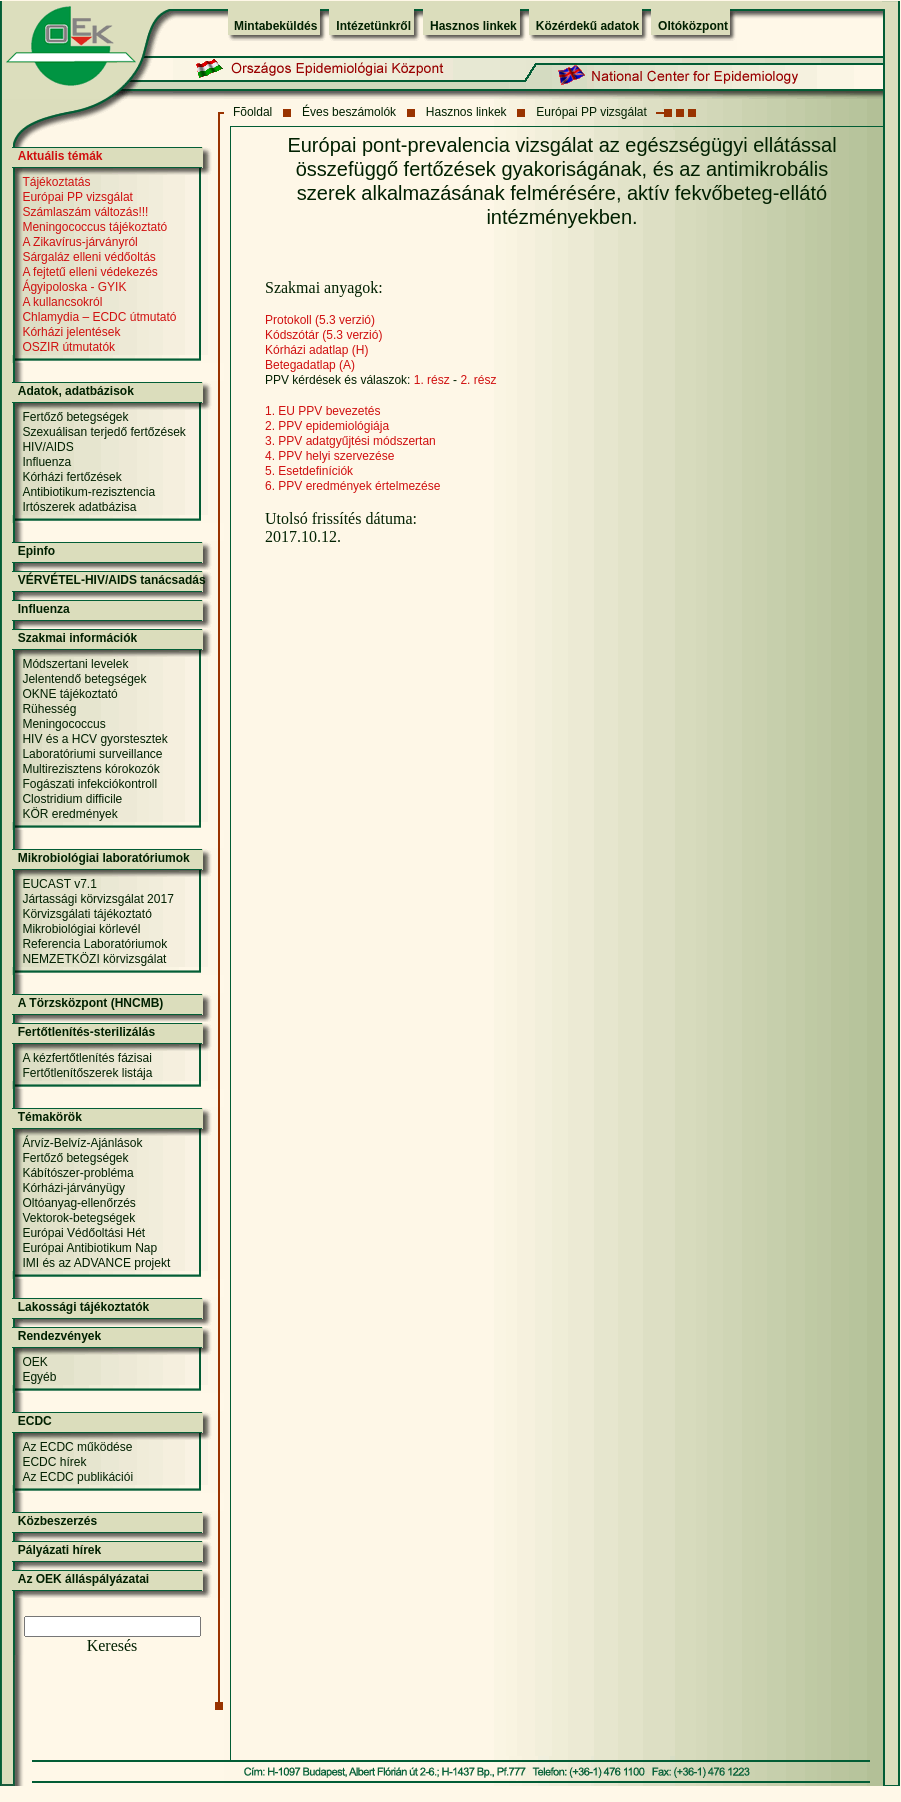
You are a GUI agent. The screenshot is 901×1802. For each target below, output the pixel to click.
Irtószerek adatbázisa (79, 507)
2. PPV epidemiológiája (327, 426)
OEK (34, 1362)
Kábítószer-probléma (77, 1173)
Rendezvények (59, 1336)
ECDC (35, 1421)
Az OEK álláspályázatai (83, 1579)
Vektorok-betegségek (78, 1218)
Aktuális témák (60, 156)
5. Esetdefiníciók (309, 471)
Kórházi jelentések (71, 332)
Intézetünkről (373, 26)
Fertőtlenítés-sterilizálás (86, 1032)
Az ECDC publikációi (77, 1477)
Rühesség (49, 709)
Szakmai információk (77, 638)
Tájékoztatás (56, 182)
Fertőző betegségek (75, 417)
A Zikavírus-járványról (79, 242)
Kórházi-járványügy (73, 1188)
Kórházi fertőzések (71, 477)
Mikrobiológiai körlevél (81, 929)
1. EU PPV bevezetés (322, 411)
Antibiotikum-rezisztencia (88, 492)
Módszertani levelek (75, 664)
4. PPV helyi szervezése (329, 456)
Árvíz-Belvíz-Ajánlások (82, 1143)
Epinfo (36, 551)
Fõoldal (252, 112)
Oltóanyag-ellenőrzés (78, 1203)
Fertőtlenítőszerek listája (87, 1073)
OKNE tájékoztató (69, 694)
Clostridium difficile (72, 799)
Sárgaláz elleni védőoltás (88, 257)
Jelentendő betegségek (84, 679)
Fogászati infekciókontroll (89, 784)
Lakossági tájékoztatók (83, 1307)
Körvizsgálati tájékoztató (86, 914)
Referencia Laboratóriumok (94, 944)
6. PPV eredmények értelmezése (352, 486)
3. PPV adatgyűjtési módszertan (350, 441)
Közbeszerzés (57, 1521)
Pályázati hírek (59, 1550)
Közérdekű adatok (587, 26)
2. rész (478, 380)
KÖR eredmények (69, 814)
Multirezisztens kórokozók (90, 769)
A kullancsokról (62, 302)
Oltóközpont (693, 26)
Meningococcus (63, 724)
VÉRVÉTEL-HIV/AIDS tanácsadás (112, 580)
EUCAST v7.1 (59, 884)
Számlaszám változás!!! (85, 212)
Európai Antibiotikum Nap (89, 1248)
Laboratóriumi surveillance (92, 754)
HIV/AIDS (47, 447)
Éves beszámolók (349, 112)
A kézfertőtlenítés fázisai (86, 1058)
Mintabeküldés (275, 26)
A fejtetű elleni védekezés (89, 272)
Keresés (112, 1645)
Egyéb (39, 1377)
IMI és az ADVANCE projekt (96, 1263)
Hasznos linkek (473, 26)
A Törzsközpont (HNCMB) (91, 1003)
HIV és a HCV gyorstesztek (94, 739)
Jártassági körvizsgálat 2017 (97, 899)
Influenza (46, 462)
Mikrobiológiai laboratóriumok (104, 858)
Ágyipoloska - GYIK (74, 287)
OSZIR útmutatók (68, 347)
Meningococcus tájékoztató (94, 227)
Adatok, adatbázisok (76, 391)
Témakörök (50, 1117)
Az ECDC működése (77, 1447)
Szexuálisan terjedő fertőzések (103, 432)
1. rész (432, 380)
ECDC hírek (54, 1462)
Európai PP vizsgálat (591, 112)
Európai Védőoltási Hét (83, 1233)
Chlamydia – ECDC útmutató (99, 317)
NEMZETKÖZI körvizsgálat (94, 959)
